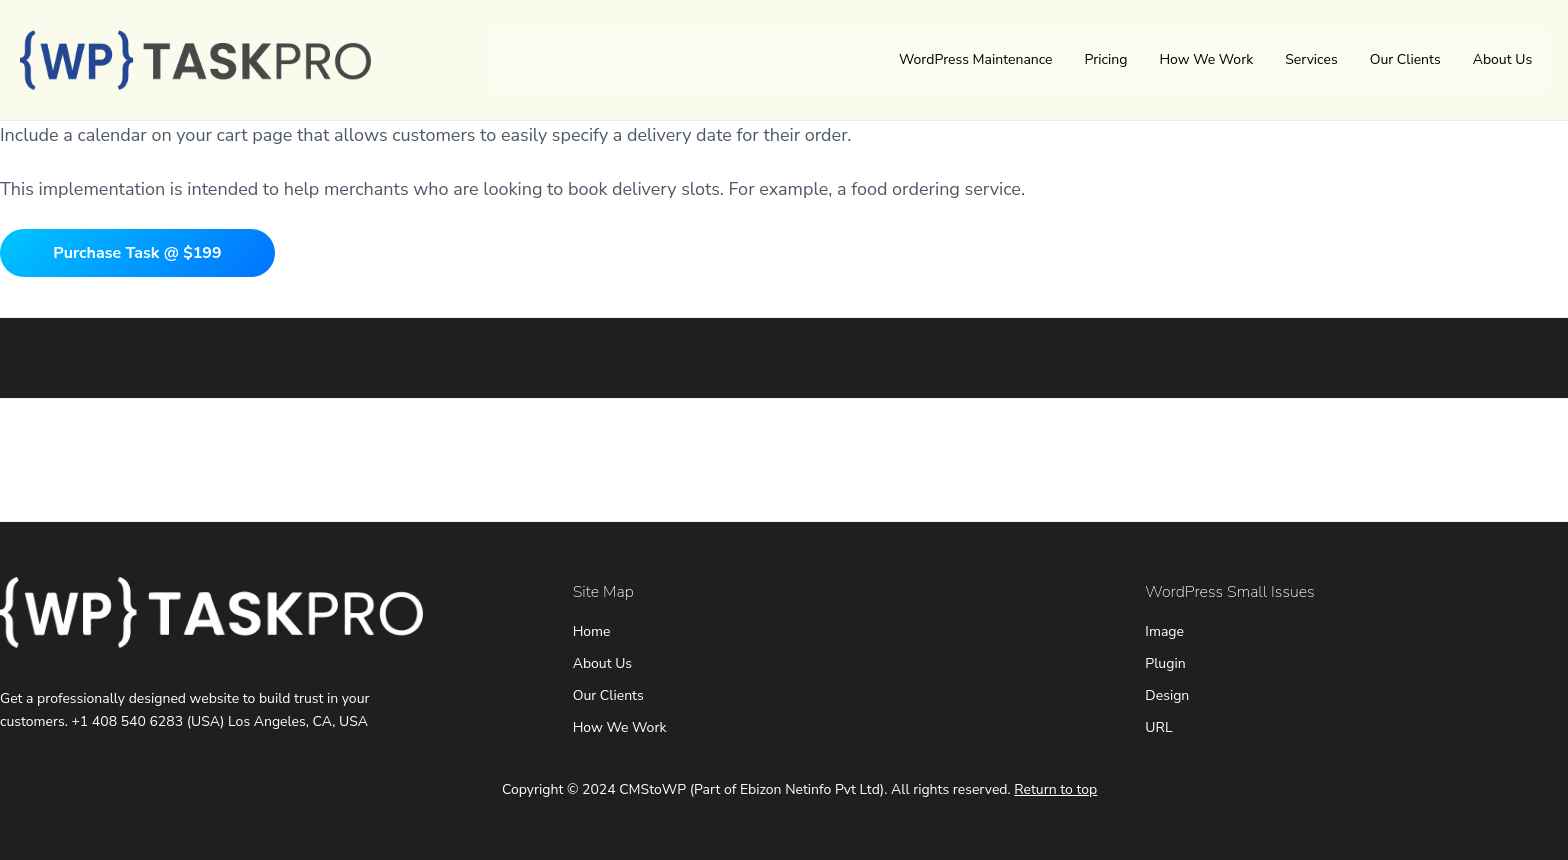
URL (1158, 727)
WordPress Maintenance (976, 59)
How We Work (1206, 59)
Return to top (1055, 789)
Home (592, 631)
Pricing (1106, 59)
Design (1167, 695)
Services (1311, 59)
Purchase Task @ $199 (137, 253)
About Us (1502, 59)
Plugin (1165, 663)
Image (1164, 631)
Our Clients (1405, 59)
